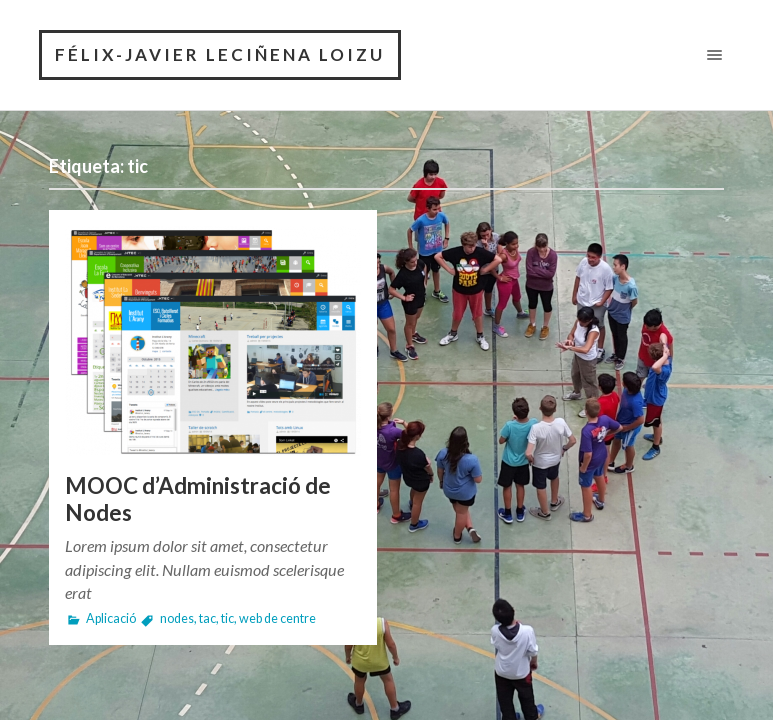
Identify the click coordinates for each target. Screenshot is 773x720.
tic (227, 618)
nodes (177, 618)
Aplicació (111, 618)
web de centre (277, 618)
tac (207, 618)
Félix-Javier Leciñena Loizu (220, 54)
